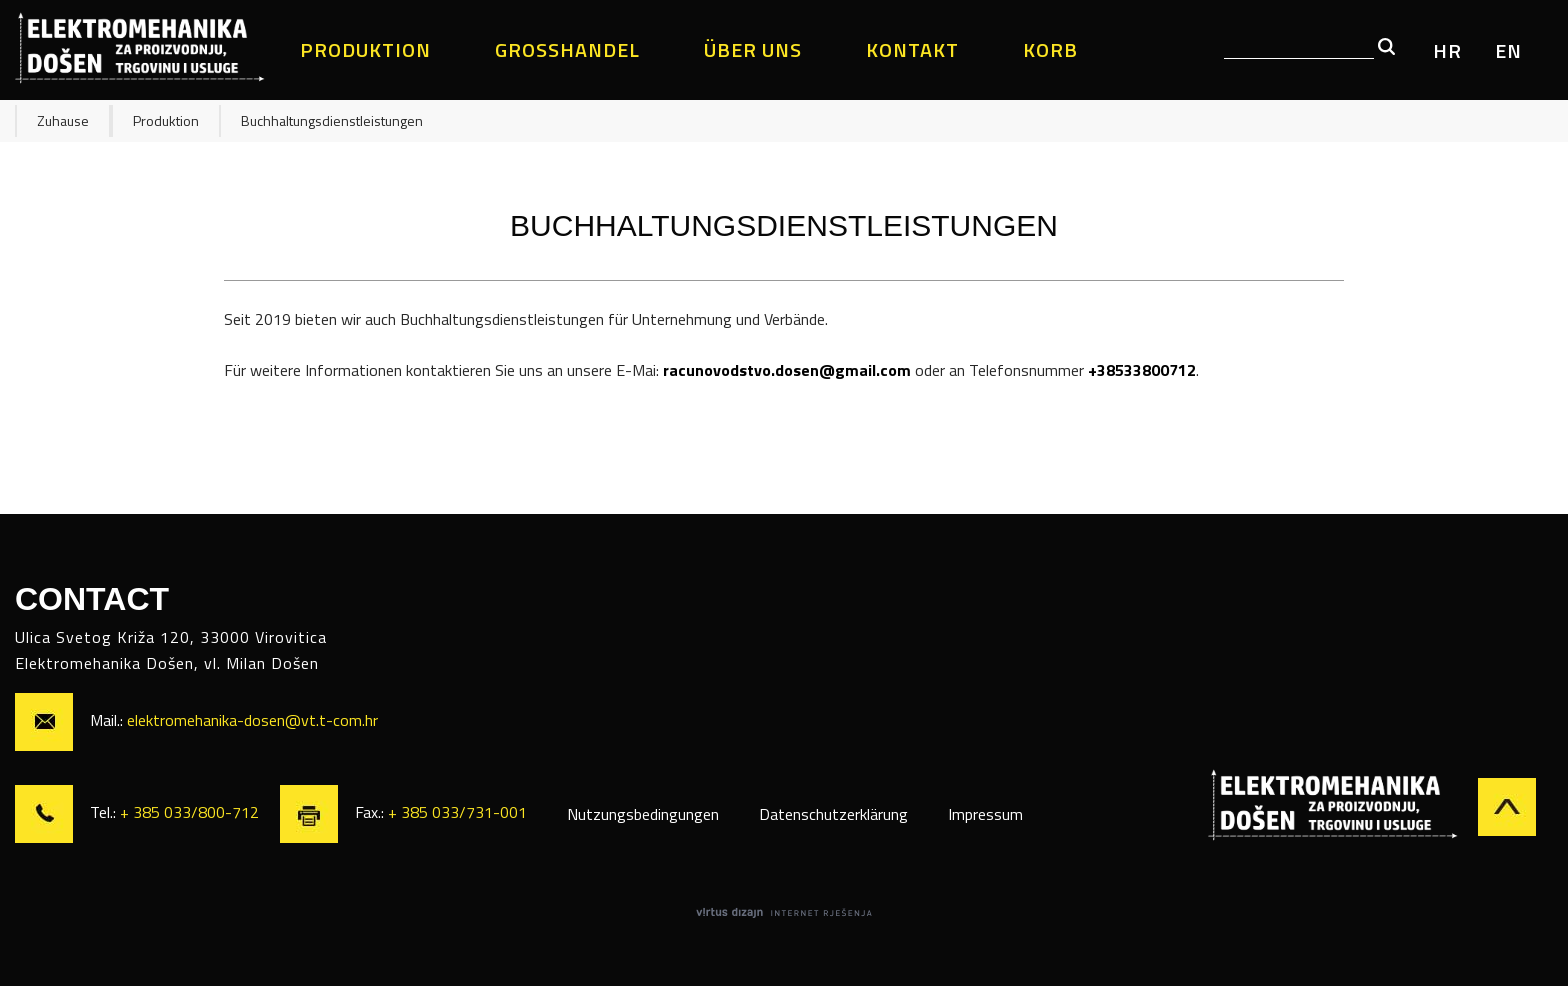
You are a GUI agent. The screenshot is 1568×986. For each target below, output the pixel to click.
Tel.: (139, 812)
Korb (1050, 49)
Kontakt (912, 49)
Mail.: (196, 720)
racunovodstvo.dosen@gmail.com (787, 370)
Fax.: (403, 812)
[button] (1386, 48)
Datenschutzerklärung (833, 814)
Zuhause (63, 120)
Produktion (365, 49)
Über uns (753, 49)
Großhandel (567, 49)
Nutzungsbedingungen (643, 814)
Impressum (985, 814)
